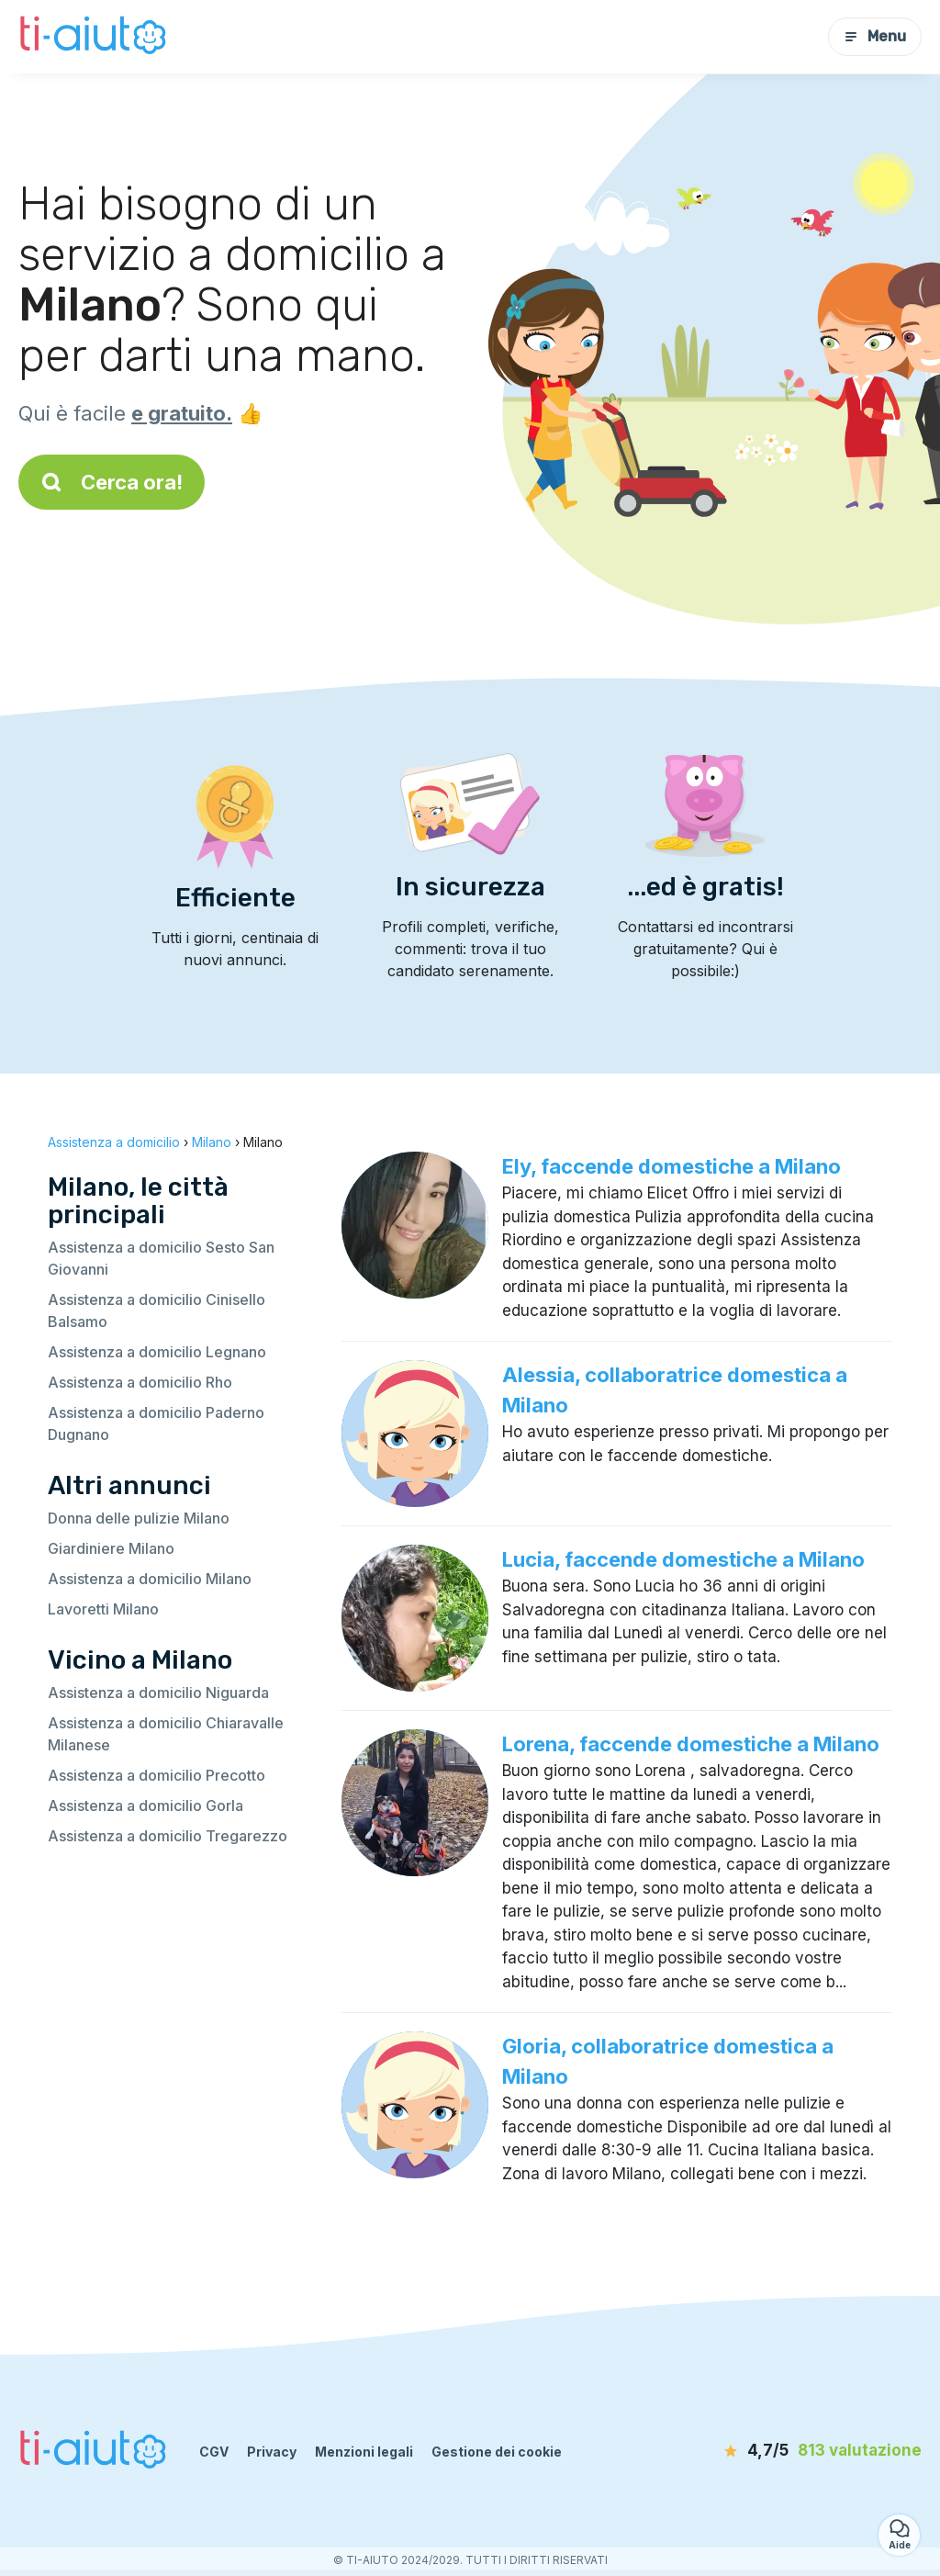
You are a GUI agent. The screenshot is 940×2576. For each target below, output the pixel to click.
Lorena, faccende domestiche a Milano (690, 1744)
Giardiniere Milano (111, 1548)
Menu (875, 36)
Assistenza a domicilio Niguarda (158, 1692)
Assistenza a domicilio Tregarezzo (167, 1836)
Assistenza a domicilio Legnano (157, 1352)
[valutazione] (816, 2451)
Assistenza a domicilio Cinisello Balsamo (156, 1310)
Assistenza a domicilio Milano (150, 1578)
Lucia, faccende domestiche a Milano (683, 1559)
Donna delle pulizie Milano (138, 1518)
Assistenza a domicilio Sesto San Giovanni (161, 1258)
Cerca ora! (111, 482)
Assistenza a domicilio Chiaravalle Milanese (166, 1734)
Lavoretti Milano (103, 1609)
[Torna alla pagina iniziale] (95, 37)
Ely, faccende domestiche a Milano (671, 1166)
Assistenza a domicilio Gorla (145, 1805)
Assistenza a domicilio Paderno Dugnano (156, 1423)
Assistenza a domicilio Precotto (156, 1775)
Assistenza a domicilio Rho (140, 1382)
